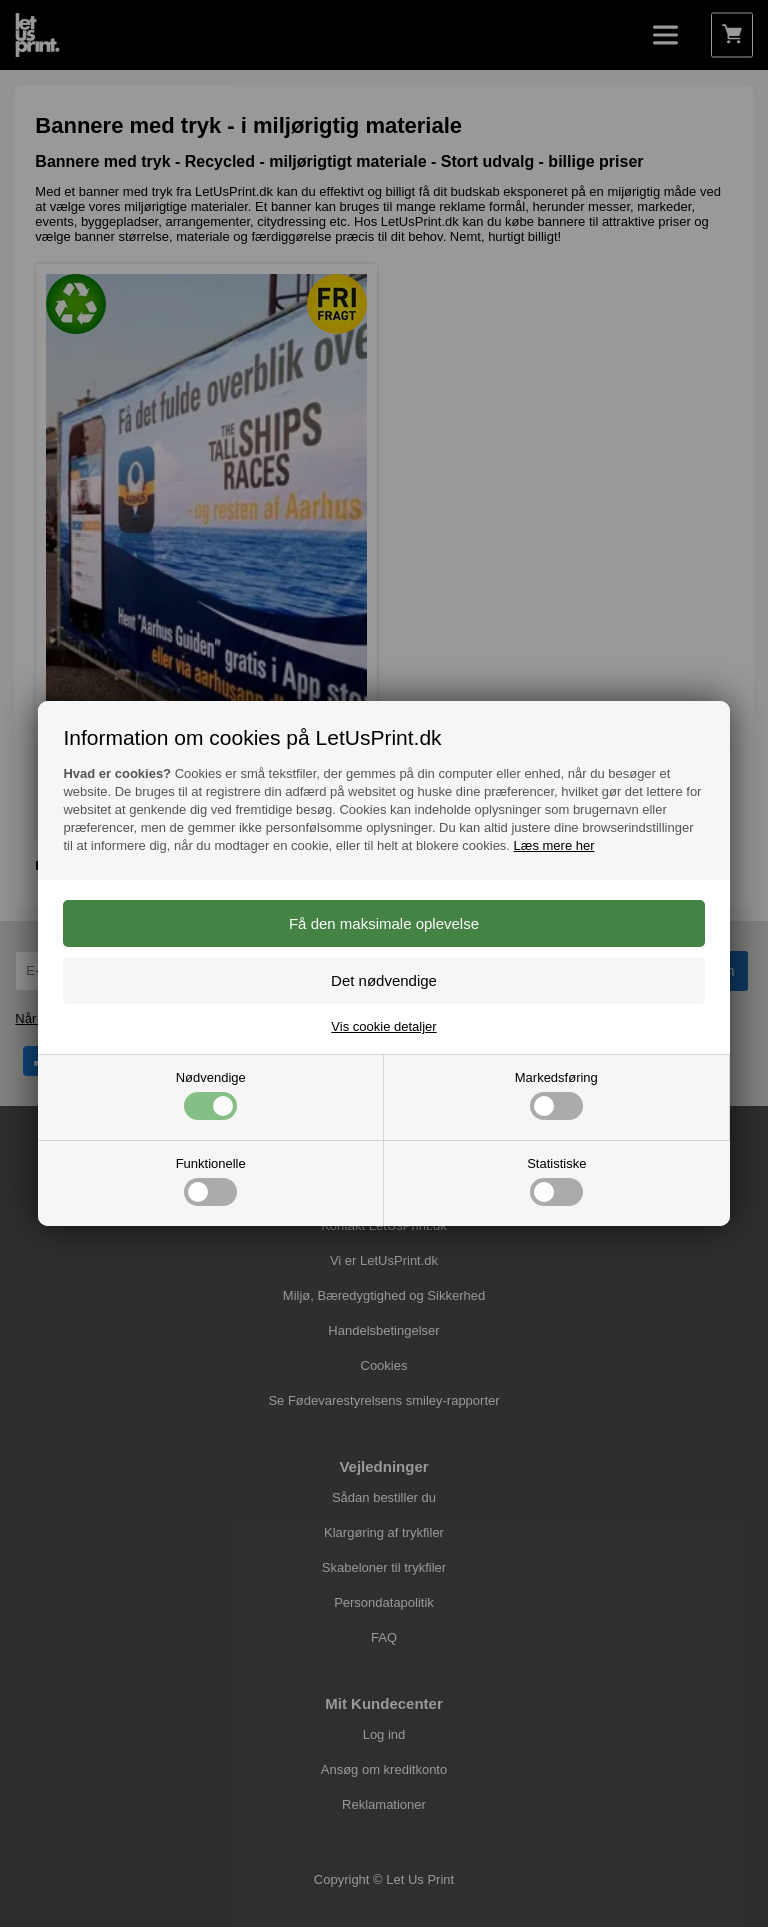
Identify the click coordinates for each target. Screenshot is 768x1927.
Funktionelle (211, 1181)
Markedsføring (556, 1095)
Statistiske (556, 1181)
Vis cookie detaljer (383, 1026)
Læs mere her (554, 845)
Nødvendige (211, 1095)
